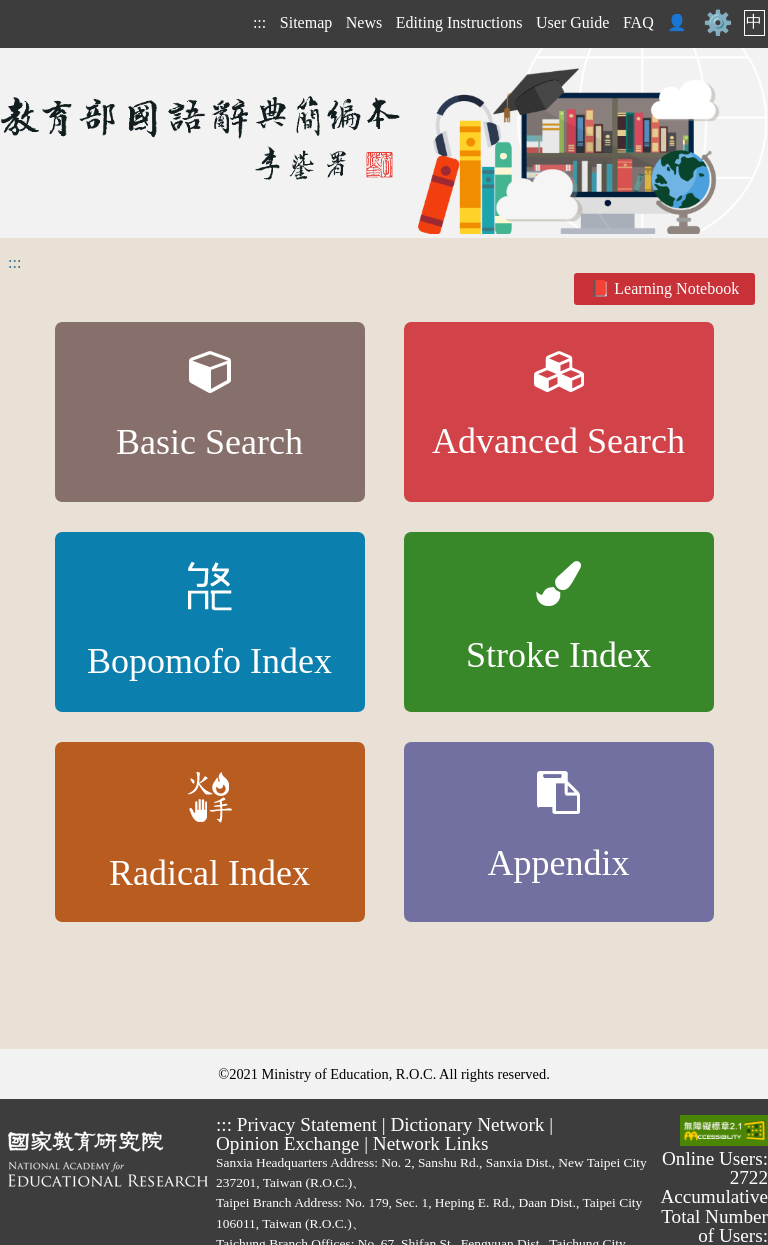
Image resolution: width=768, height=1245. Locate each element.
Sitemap (306, 22)
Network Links (431, 1143)
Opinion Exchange (287, 1143)
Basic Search (209, 407)
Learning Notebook (676, 288)
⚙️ (718, 23)
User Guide (572, 22)
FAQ (638, 22)
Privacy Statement (307, 1124)
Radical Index (209, 832)
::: (259, 22)
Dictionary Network (467, 1124)
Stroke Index (558, 618)
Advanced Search (558, 406)
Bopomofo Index (209, 621)
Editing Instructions (459, 22)
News (364, 22)
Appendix (559, 827)
